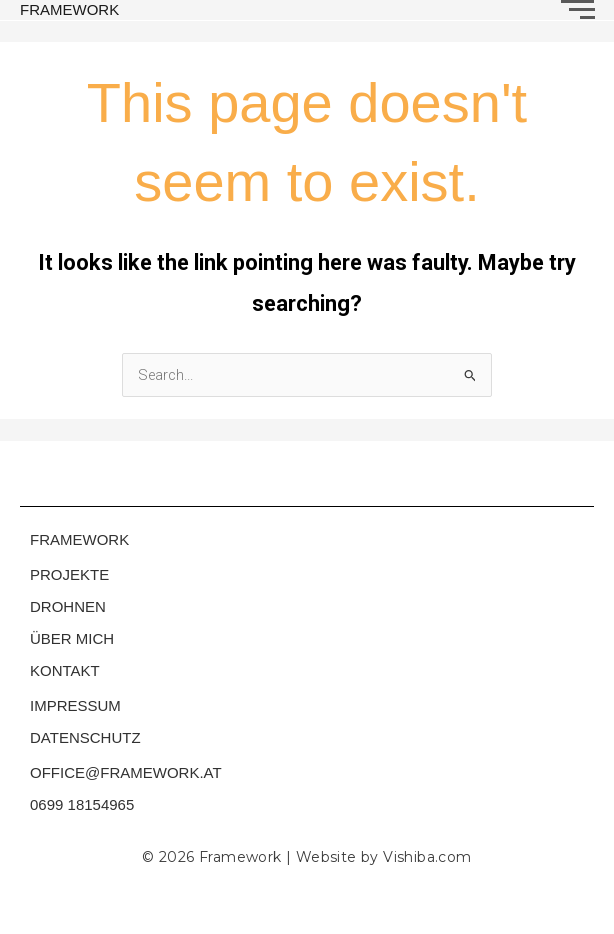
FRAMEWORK (69, 9)
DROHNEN (68, 606)
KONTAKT (65, 670)
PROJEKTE (69, 574)
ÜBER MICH (72, 638)
